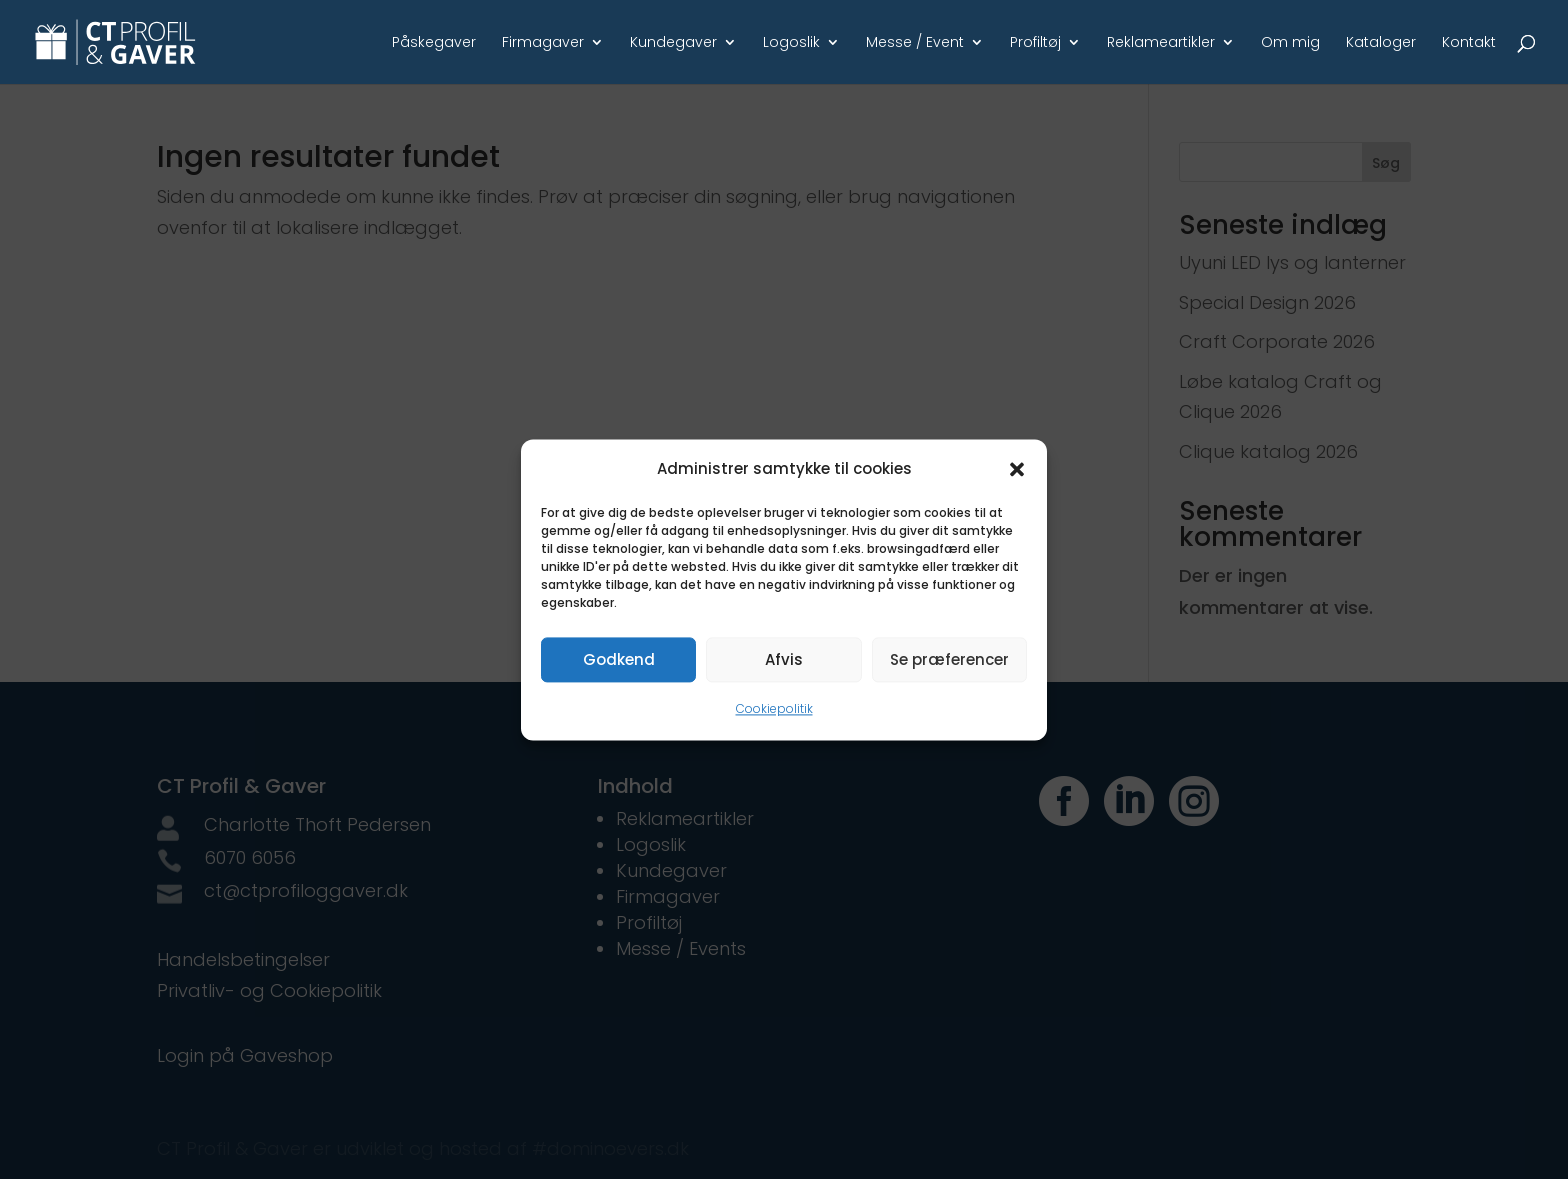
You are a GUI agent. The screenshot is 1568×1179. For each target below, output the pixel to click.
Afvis (784, 659)
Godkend (619, 659)
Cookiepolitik (774, 709)
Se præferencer (949, 659)
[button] (1017, 469)
